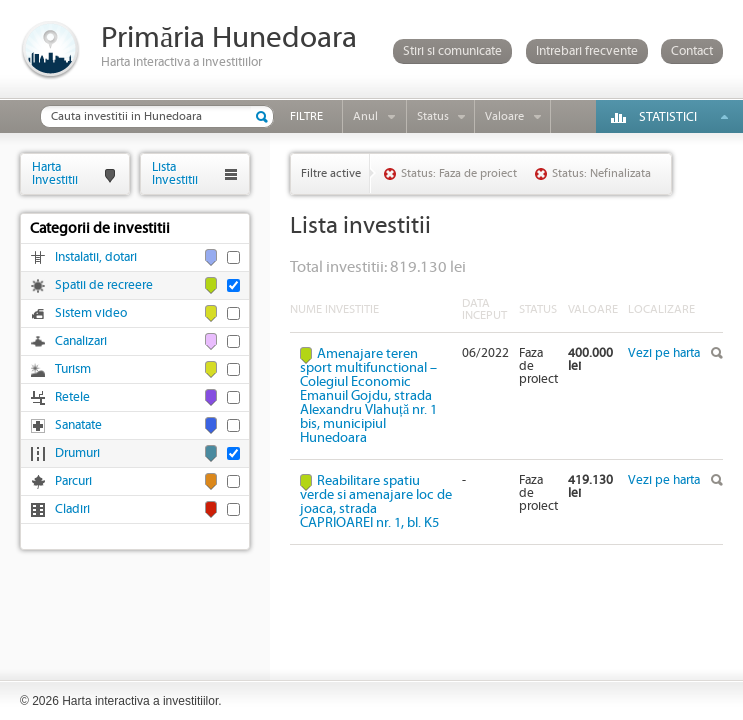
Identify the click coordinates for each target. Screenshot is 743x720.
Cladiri (72, 509)
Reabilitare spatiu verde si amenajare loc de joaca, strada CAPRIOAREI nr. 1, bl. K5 (376, 502)
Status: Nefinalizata (601, 173)
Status (433, 116)
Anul (365, 116)
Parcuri (73, 481)
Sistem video (91, 313)
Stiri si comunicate (452, 51)
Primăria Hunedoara (229, 38)
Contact (692, 51)
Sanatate (78, 425)
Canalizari (81, 341)
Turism (73, 369)
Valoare (504, 116)
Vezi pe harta (664, 353)
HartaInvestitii (55, 173)
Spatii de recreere (104, 285)
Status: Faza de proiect (459, 173)
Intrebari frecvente (587, 51)
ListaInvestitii (175, 173)
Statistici (668, 117)
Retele (72, 397)
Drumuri (77, 453)
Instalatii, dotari (96, 257)
